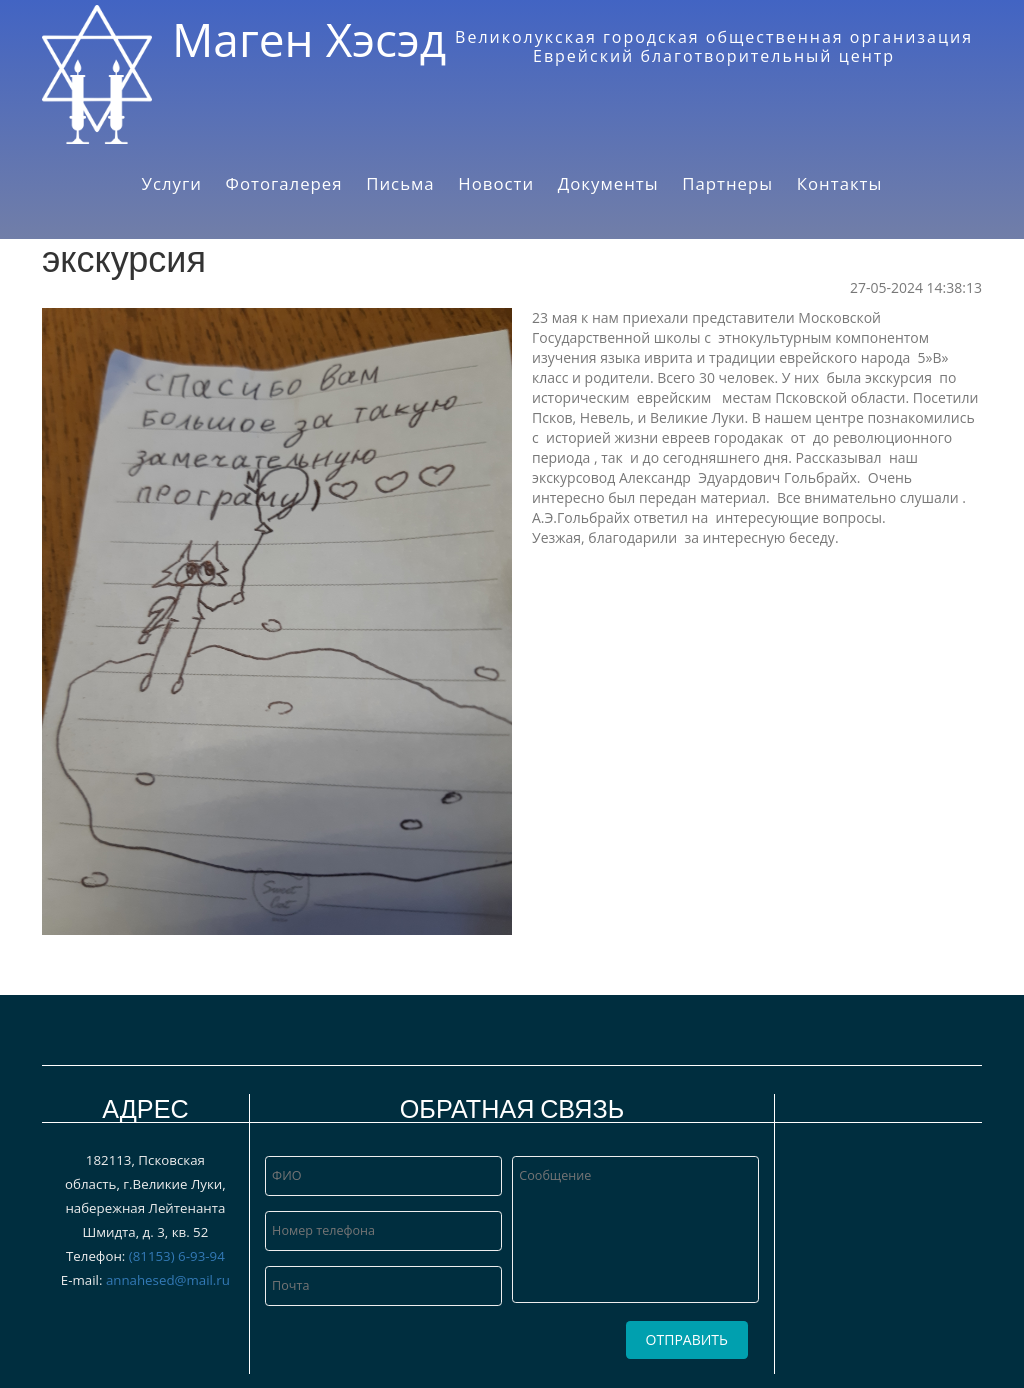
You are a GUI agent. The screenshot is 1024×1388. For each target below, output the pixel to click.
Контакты (840, 183)
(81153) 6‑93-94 (177, 1256)
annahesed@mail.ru (168, 1280)
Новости (496, 183)
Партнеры (727, 183)
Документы (608, 183)
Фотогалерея (284, 183)
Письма (400, 183)
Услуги (172, 183)
